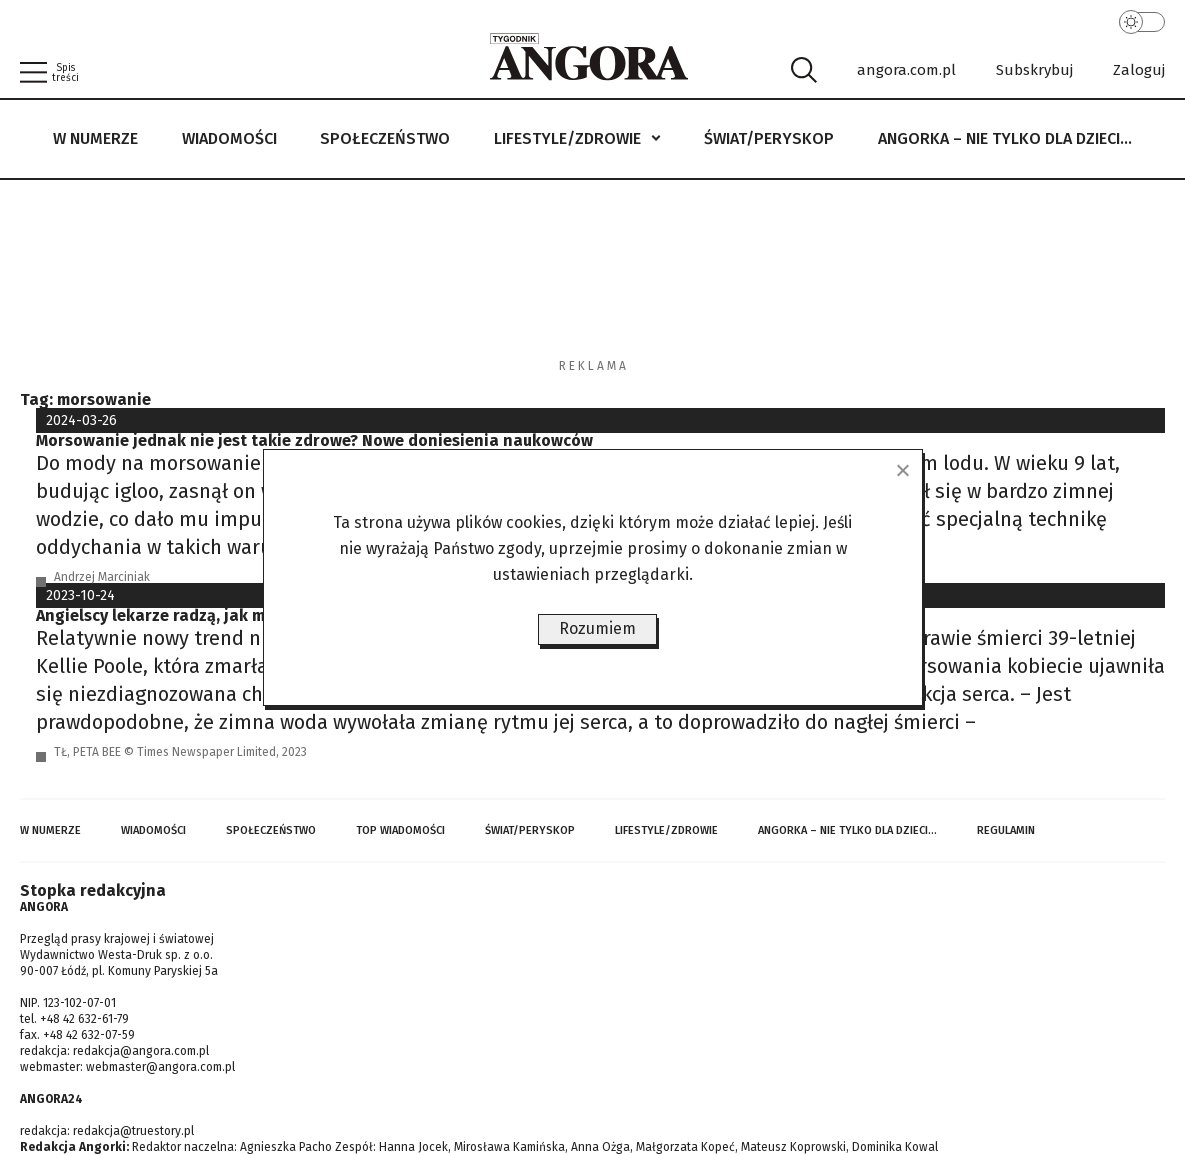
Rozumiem (597, 628)
